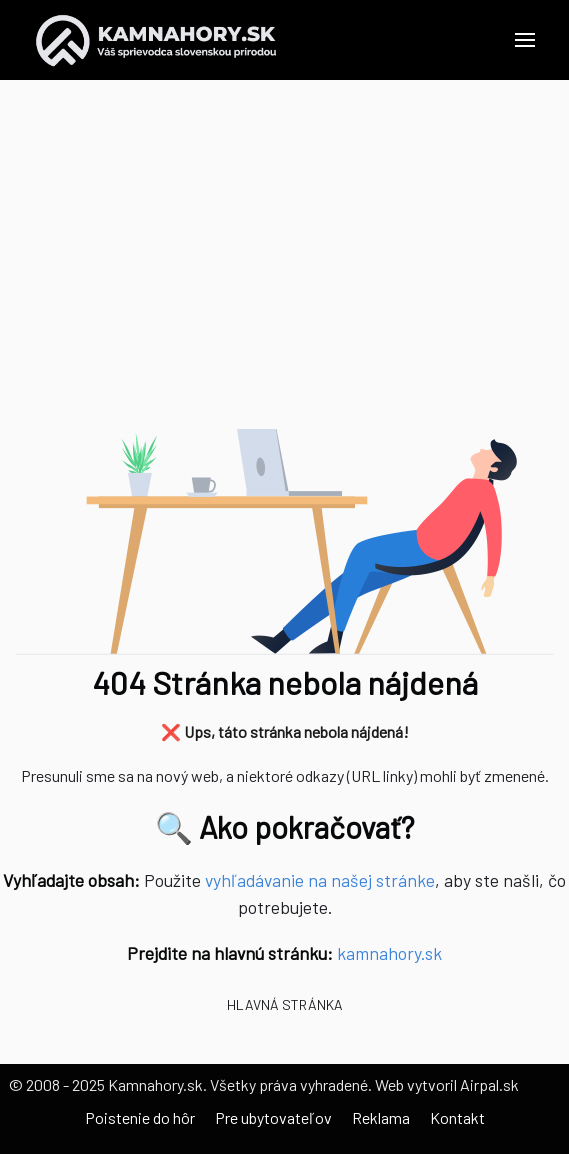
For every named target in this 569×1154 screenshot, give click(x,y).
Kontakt (457, 1117)
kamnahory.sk (389, 953)
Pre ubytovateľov (273, 1117)
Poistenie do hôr (140, 1117)
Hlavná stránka (285, 1004)
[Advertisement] (284, 270)
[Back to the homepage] (156, 40)
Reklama (381, 1117)
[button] (525, 40)
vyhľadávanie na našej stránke (320, 880)
